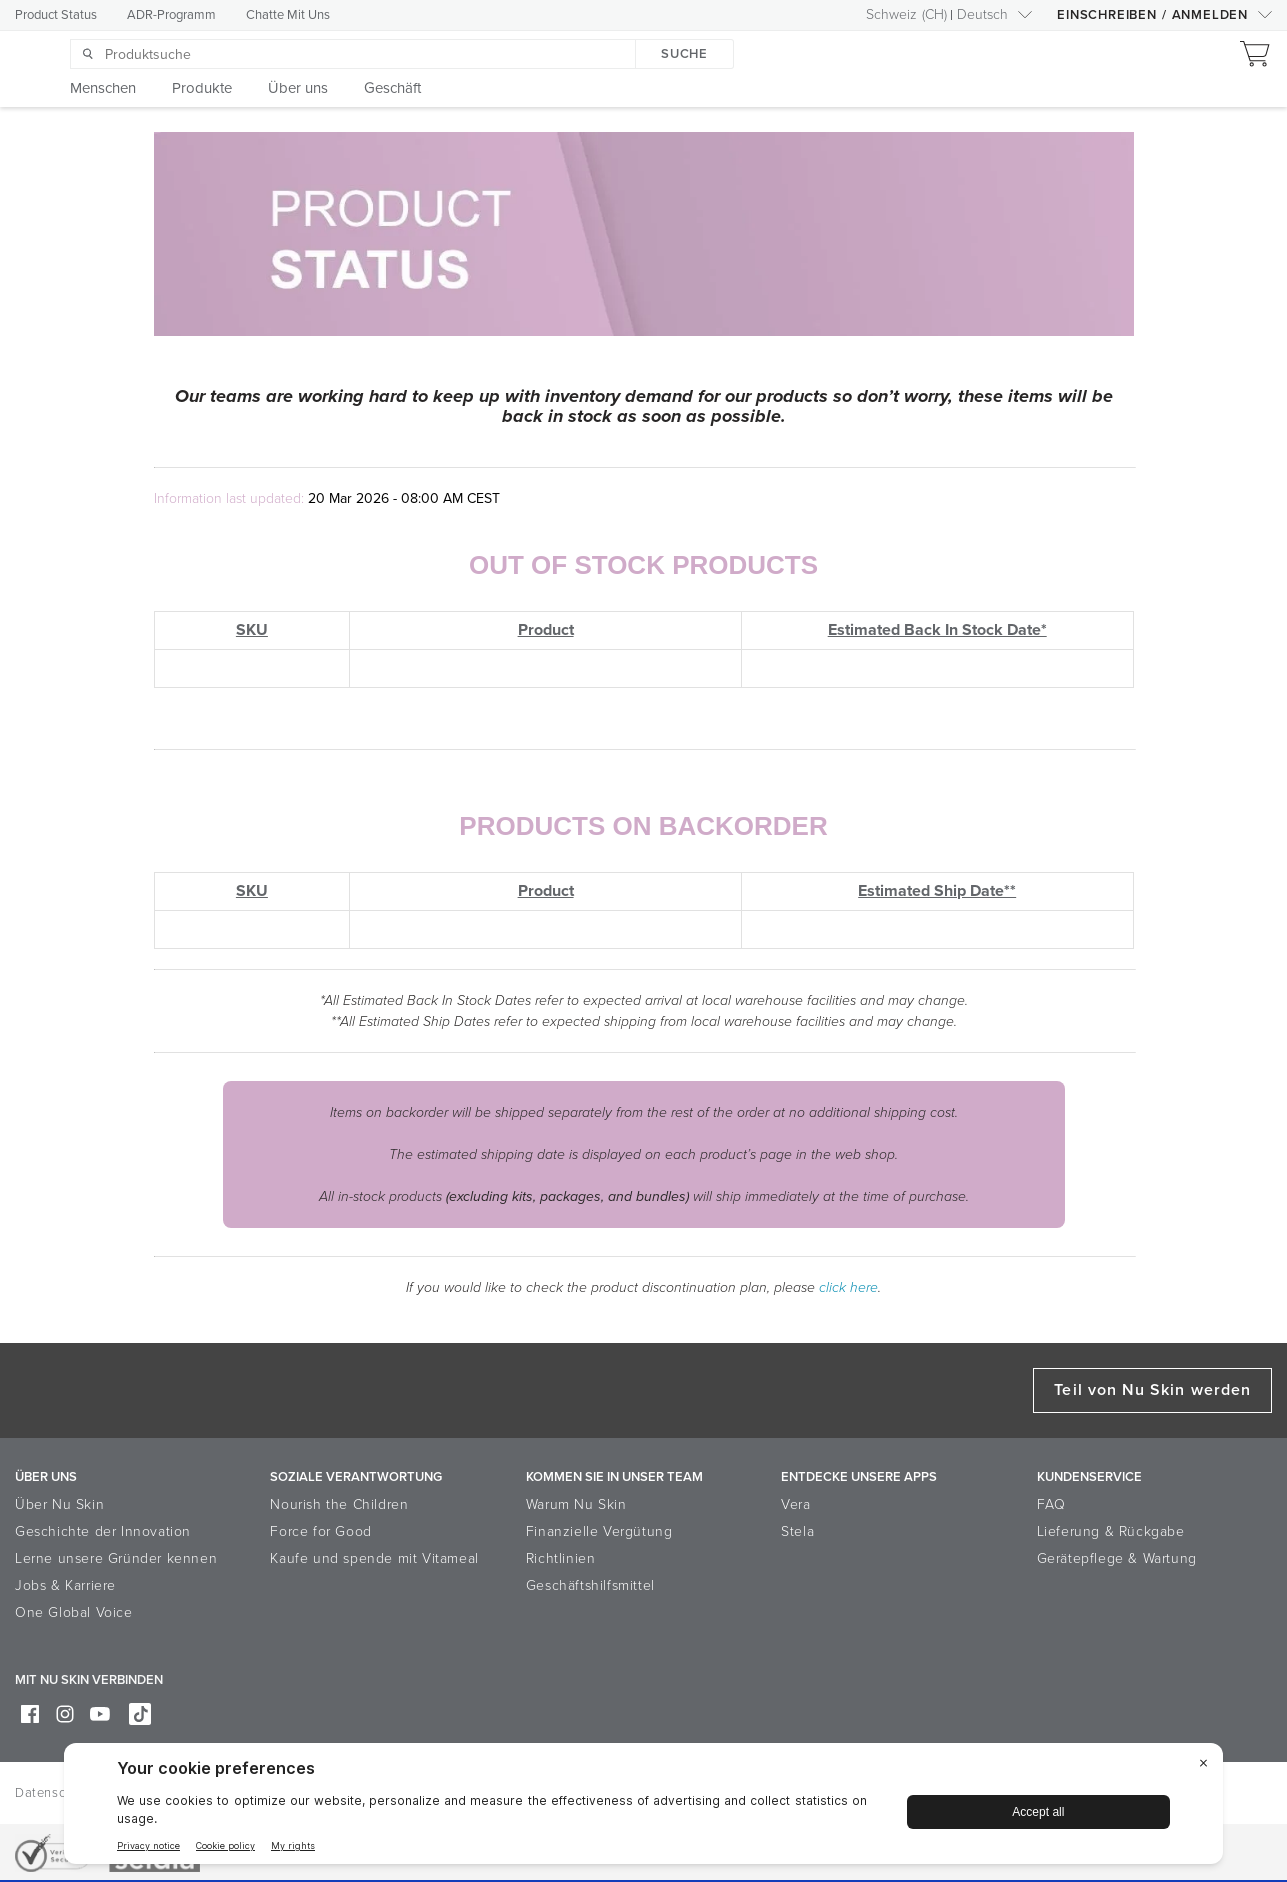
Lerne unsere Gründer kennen (116, 1558)
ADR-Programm (171, 15)
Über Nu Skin (59, 1504)
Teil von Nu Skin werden (1152, 1390)
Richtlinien (561, 1558)
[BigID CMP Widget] (643, 1808)
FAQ (1051, 1504)
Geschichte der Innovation (103, 1531)
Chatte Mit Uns (288, 15)
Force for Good (320, 1531)
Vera (795, 1504)
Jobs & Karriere (65, 1585)
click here (848, 1287)
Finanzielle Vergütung (599, 1531)
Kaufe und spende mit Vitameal (374, 1558)
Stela (797, 1531)
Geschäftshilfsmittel (590, 1585)
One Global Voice (74, 1612)
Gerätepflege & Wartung (1117, 1558)
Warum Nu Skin (576, 1504)
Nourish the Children (339, 1504)
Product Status (56, 15)
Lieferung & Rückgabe (1111, 1531)
